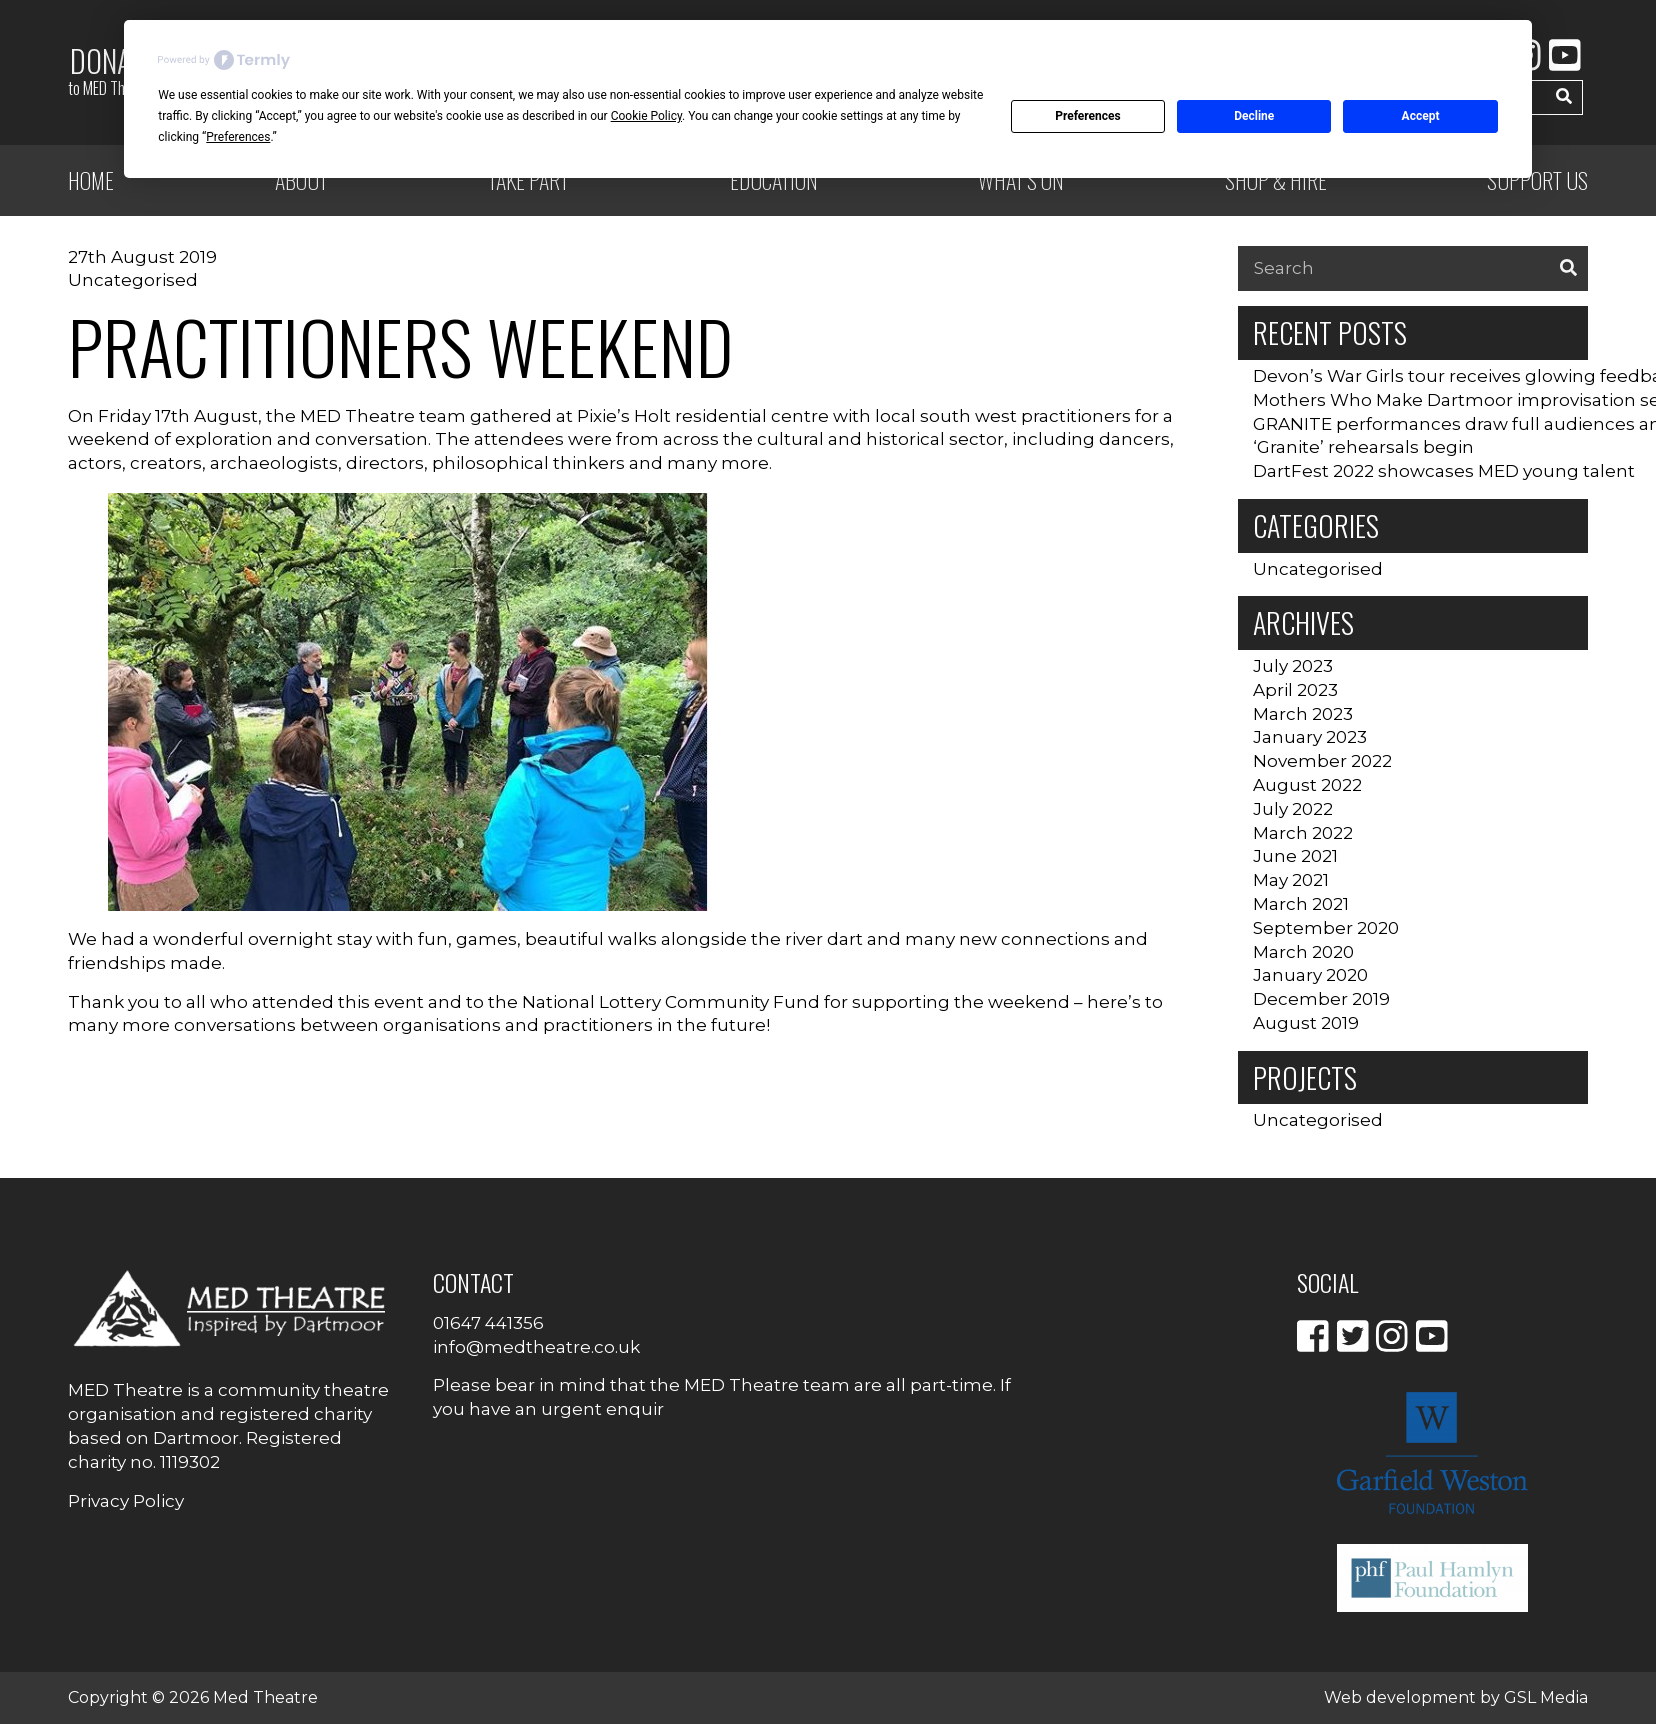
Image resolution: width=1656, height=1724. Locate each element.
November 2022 (1322, 761)
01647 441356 (488, 1323)
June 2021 (1295, 856)
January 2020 (1310, 975)
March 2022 (1303, 833)
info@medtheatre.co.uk (536, 1347)
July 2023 (1293, 666)
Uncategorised (133, 280)
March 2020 (1303, 952)
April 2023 (1295, 690)
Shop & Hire (1276, 180)
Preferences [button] (238, 137)
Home (91, 180)
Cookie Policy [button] (646, 116)
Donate (112, 70)
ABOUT (301, 180)
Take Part (528, 180)
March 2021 (1301, 904)
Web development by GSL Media (1456, 1697)
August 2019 (1306, 1023)
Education (774, 180)
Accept (1421, 116)
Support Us (1537, 180)
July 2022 (1293, 809)
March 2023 (1303, 714)
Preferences (1088, 116)
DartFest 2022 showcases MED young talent (1444, 471)
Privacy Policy (126, 1501)
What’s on (1021, 180)
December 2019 (1321, 999)
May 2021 (1291, 880)
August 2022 (1307, 785)
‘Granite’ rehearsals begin (1363, 447)
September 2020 (1326, 928)
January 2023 (1310, 737)
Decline (1254, 116)
